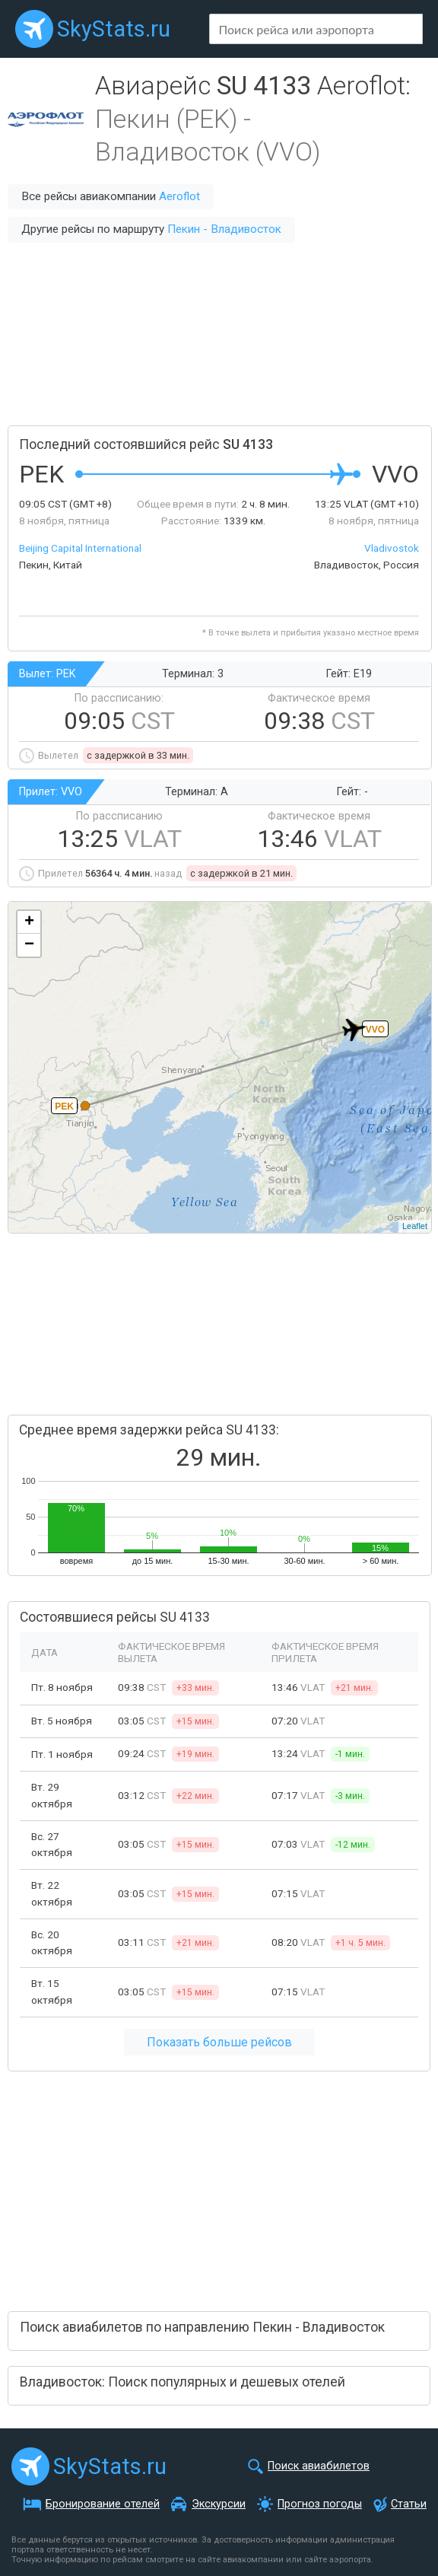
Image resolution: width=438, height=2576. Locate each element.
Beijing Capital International (80, 548)
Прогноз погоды (320, 2504)
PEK (64, 1106)
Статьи (409, 2504)
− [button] (29, 945)
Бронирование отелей (103, 2504)
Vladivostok (391, 548)
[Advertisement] (219, 334)
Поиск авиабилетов (319, 2466)
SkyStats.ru (113, 29)
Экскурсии (219, 2504)
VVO (375, 1029)
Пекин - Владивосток (224, 229)
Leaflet (414, 1226)
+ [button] (29, 922)
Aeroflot (179, 196)
